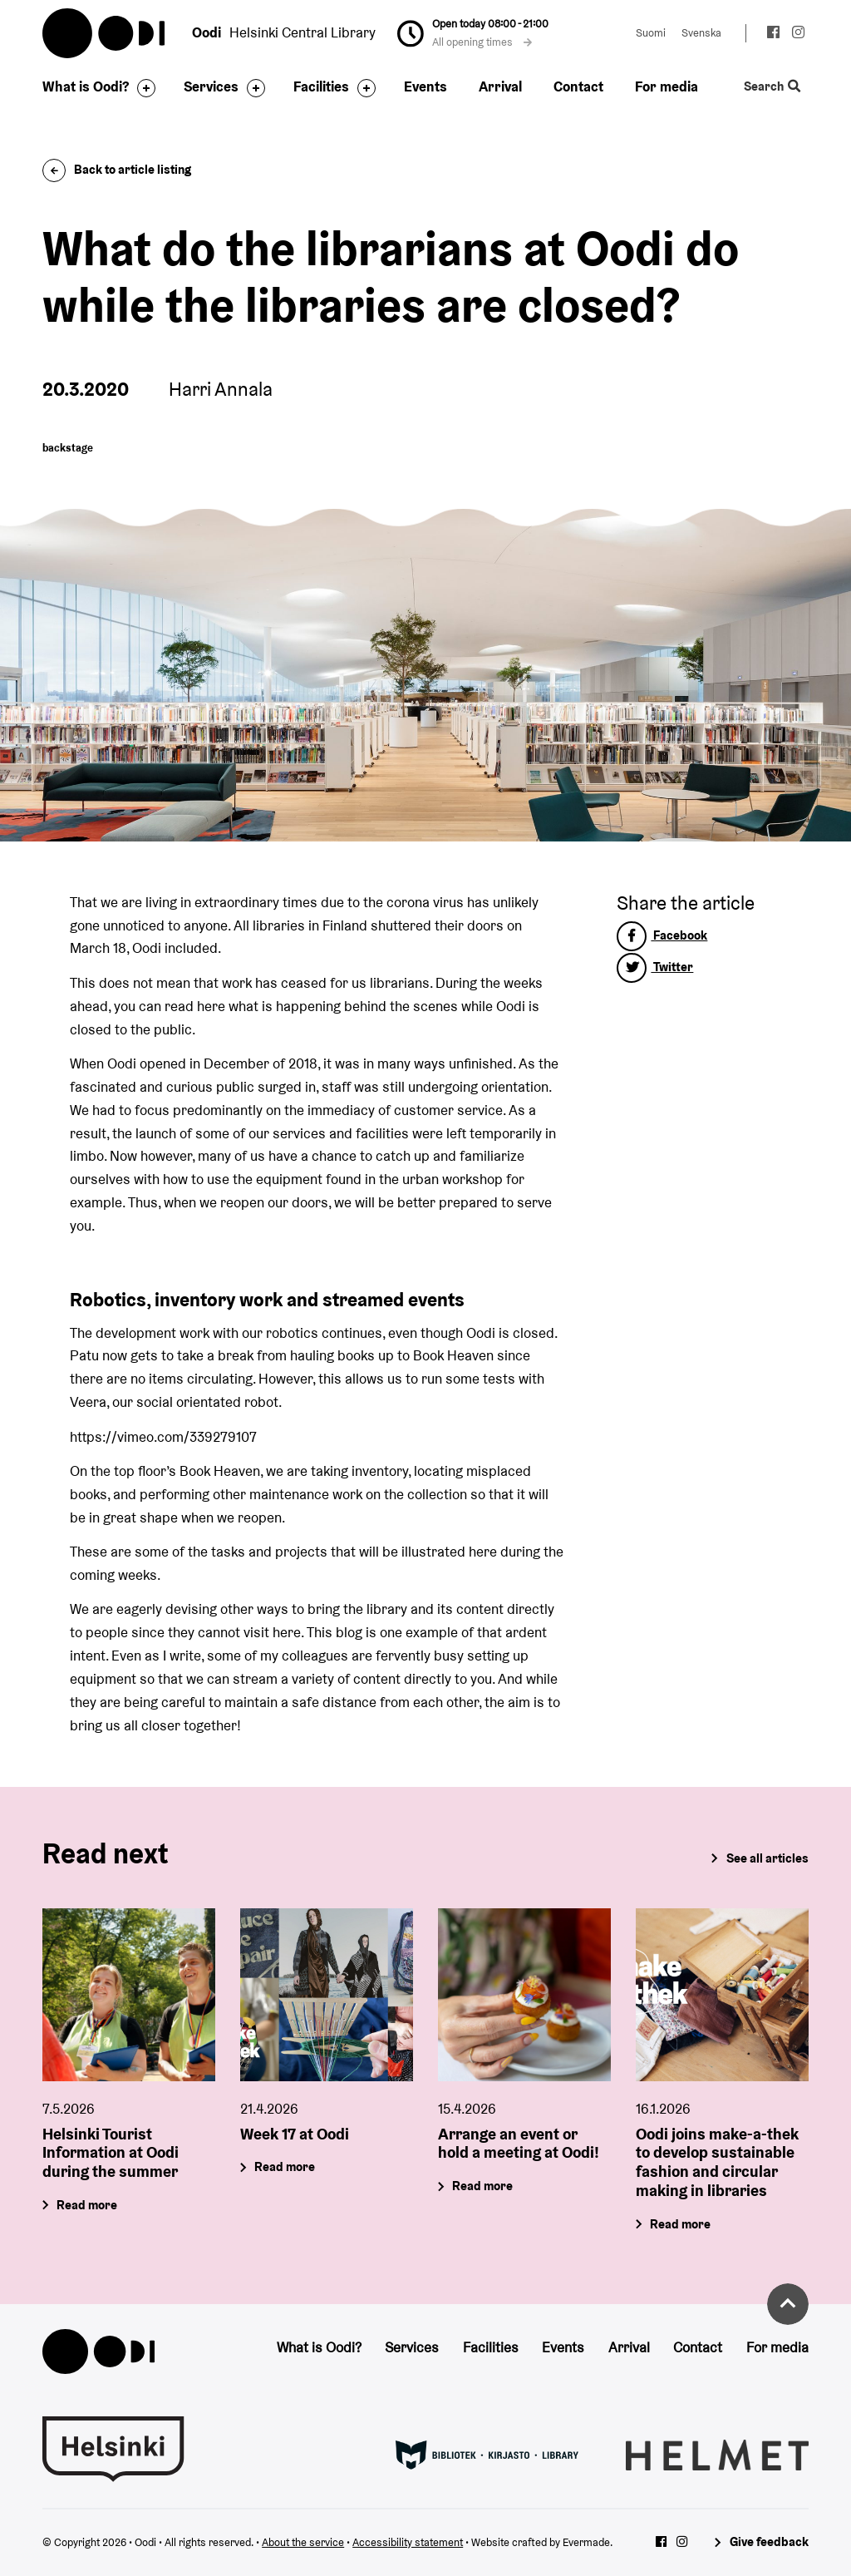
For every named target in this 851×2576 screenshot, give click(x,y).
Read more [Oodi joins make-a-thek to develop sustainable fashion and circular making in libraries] (680, 2224)
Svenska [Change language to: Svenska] (701, 33)
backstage (67, 448)
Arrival (500, 86)
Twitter (655, 967)
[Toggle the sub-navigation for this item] (142, 88)
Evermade (586, 2542)
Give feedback (769, 2541)
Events (425, 86)
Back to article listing (116, 169)
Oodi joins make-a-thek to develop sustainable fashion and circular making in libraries (717, 2162)
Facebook (662, 935)
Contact (578, 86)
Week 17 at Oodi (294, 2134)
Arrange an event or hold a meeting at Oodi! (518, 2143)
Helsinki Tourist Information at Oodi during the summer (110, 2153)
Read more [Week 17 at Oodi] (285, 2167)
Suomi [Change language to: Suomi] (651, 33)
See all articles (767, 1858)
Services (211, 86)
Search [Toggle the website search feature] (772, 86)
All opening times (482, 42)
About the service (303, 2542)
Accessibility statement (407, 2542)
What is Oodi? (85, 86)
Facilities (321, 86)
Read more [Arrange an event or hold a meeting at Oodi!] (482, 2186)
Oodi (104, 33)
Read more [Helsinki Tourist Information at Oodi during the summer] (87, 2205)
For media (666, 86)
